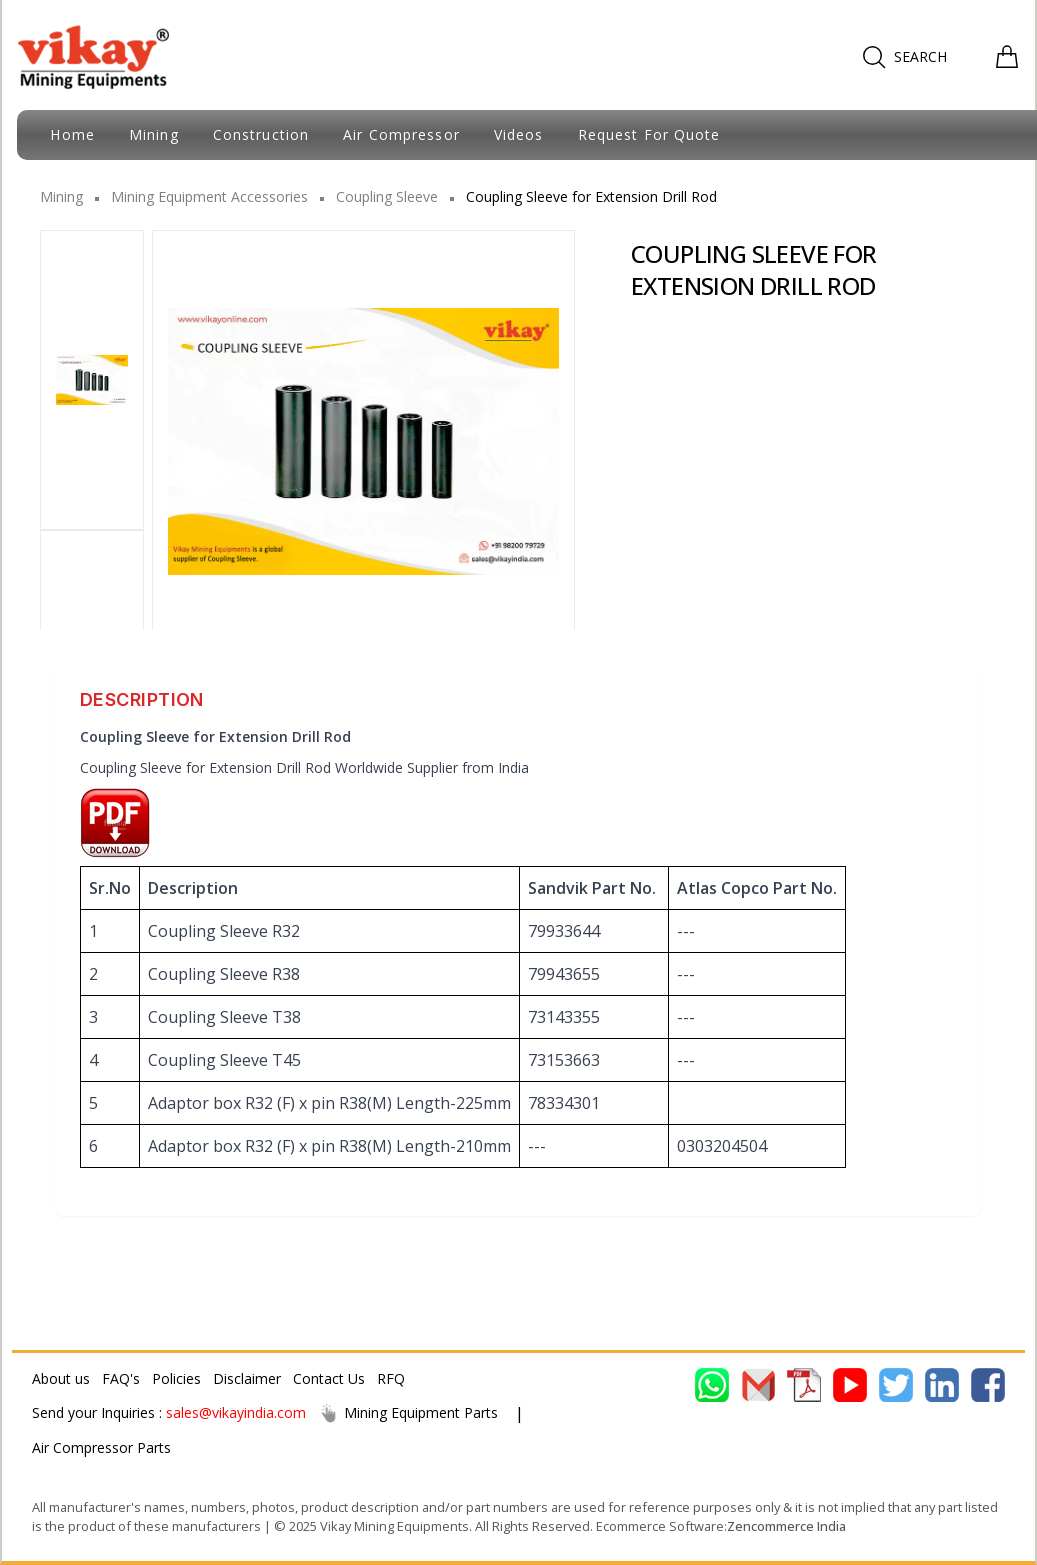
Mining (61, 196)
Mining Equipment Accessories (209, 196)
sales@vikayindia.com (236, 1412)
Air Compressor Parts (101, 1447)
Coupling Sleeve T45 (224, 1060)
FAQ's (121, 1378)
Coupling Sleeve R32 (224, 931)
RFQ (391, 1378)
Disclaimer (247, 1378)
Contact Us (329, 1378)
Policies (176, 1378)
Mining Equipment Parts (408, 1413)
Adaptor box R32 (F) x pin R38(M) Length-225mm (329, 1103)
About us (61, 1378)
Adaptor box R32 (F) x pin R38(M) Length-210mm (329, 1146)
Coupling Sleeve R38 (224, 974)
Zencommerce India (786, 1526)
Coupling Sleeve (387, 196)
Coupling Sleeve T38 (224, 1017)
